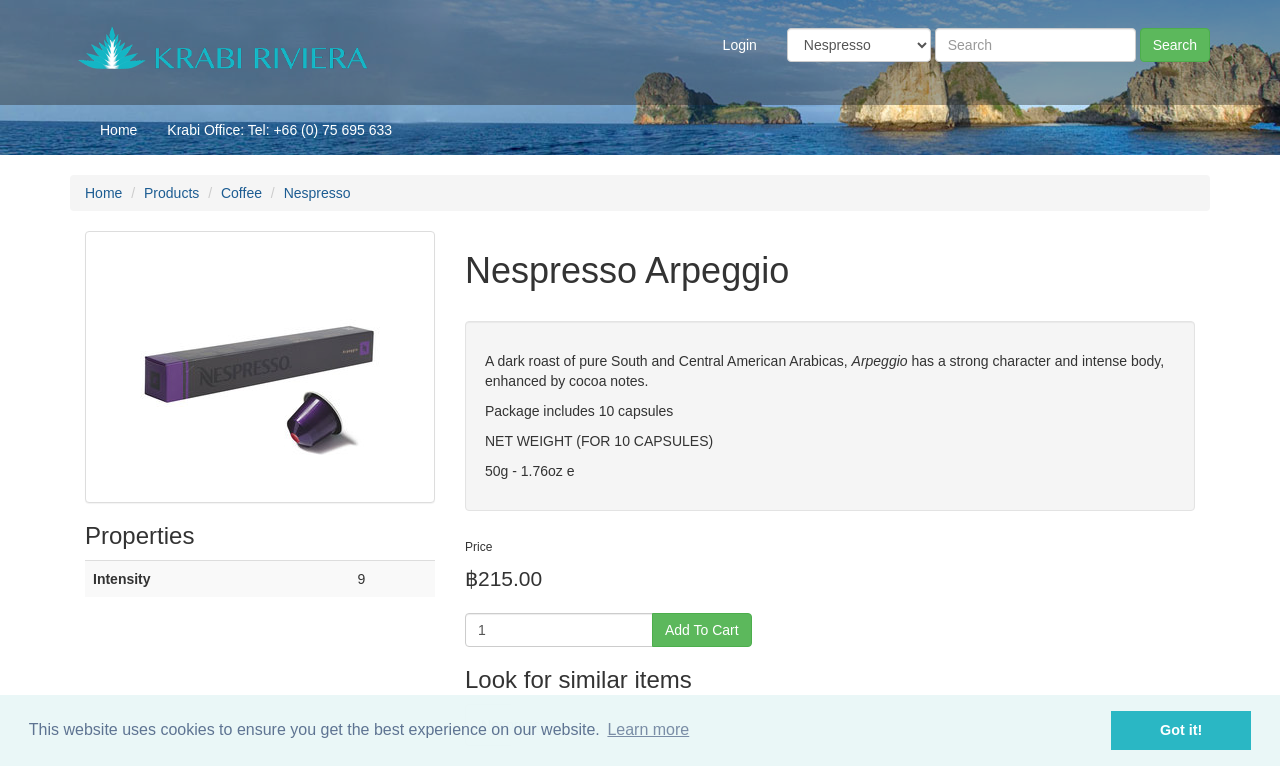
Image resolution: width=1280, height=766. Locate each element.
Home (118, 130)
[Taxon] (859, 45)
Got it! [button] (1181, 730)
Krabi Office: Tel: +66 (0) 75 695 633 (279, 130)
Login (740, 45)
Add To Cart (702, 630)
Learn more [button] (648, 729)
